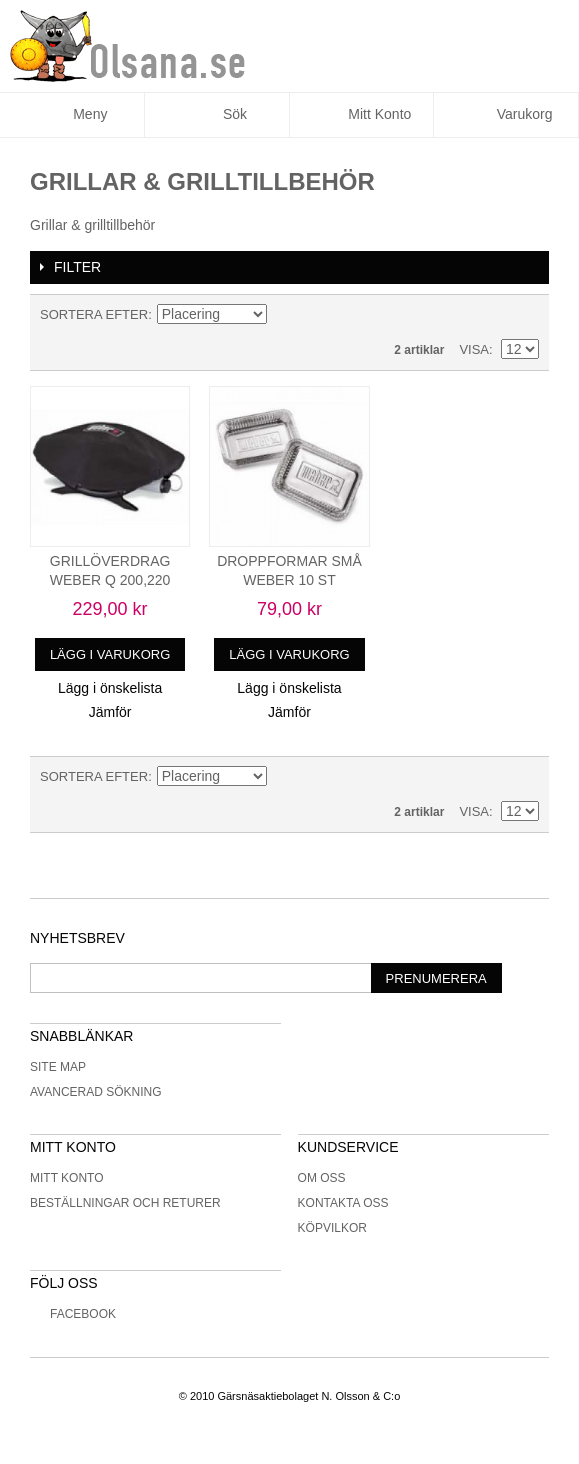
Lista (524, 315)
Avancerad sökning (96, 1092)
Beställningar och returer (125, 1203)
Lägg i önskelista (110, 688)
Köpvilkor (332, 1228)
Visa (474, 349)
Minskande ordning (285, 315)
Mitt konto (67, 1178)
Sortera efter (94, 314)
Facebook (73, 1314)
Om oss (322, 1178)
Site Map (58, 1067)
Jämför (110, 712)
